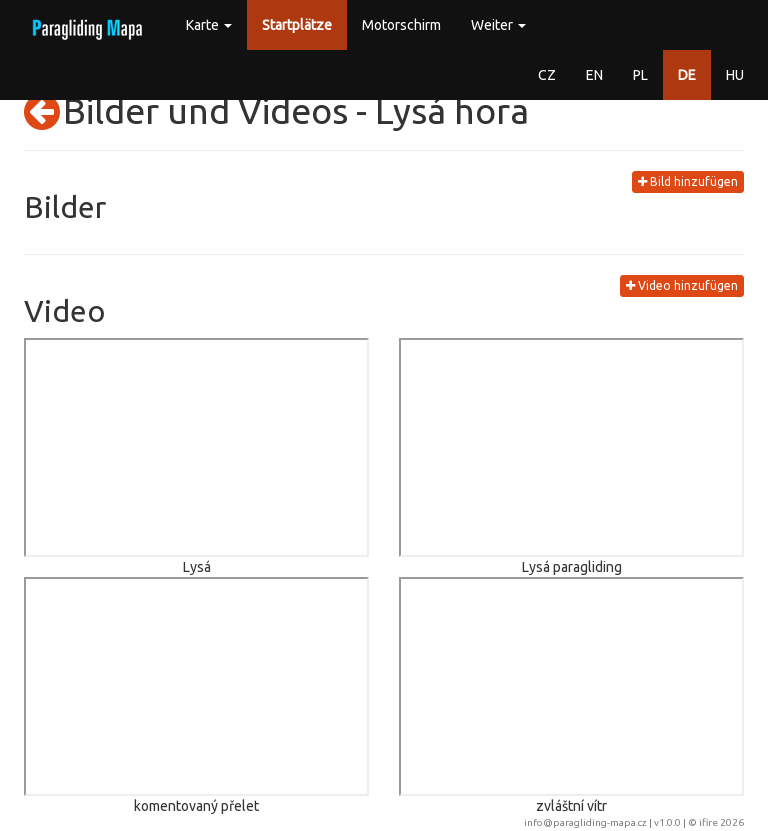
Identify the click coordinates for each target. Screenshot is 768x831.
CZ (547, 75)
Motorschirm (401, 25)
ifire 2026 (721, 822)
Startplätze (297, 25)
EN (594, 75)
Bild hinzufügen (688, 181)
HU (735, 75)
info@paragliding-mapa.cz (585, 822)
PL (640, 75)
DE (687, 75)
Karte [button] (209, 25)
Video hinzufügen (682, 285)
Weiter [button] (498, 25)
